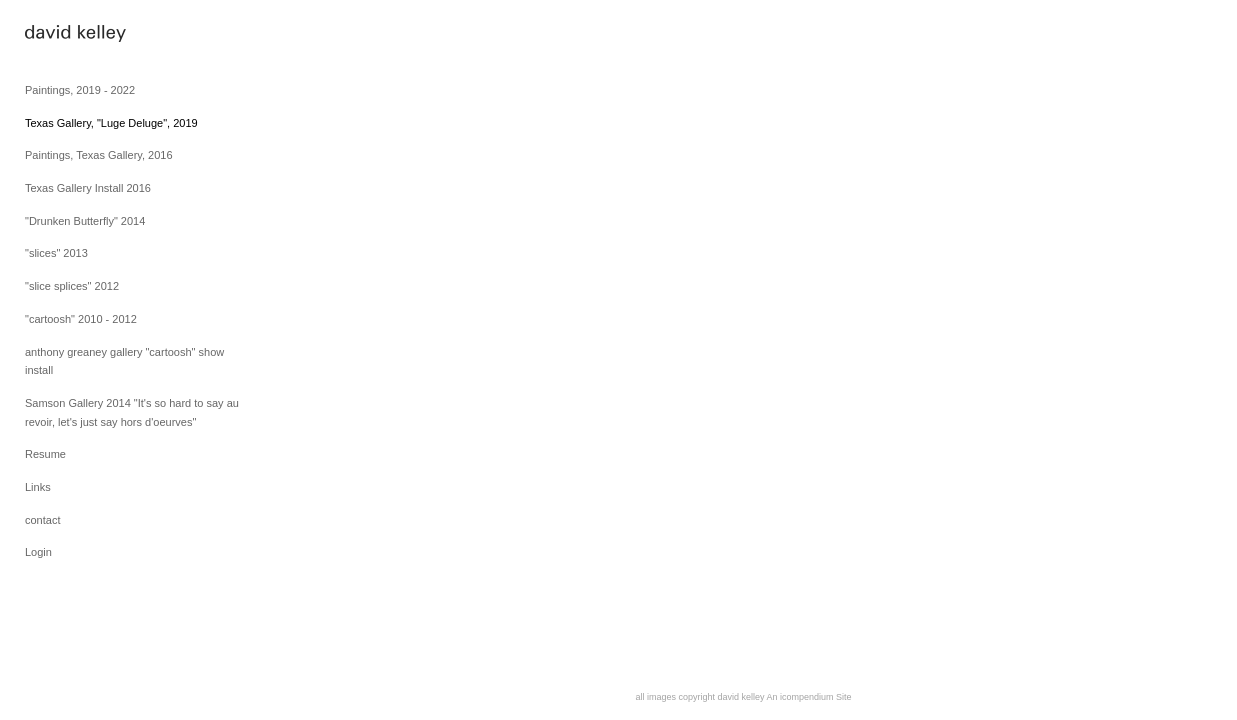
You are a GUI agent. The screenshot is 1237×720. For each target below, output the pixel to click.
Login (38, 552)
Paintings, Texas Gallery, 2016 (99, 155)
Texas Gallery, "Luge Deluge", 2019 (111, 123)
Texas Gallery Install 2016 (88, 188)
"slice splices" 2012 (72, 286)
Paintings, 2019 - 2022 (80, 90)
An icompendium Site (809, 697)
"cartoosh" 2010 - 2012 (81, 319)
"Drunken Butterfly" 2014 (85, 221)
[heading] (75, 35)
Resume (45, 454)
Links (38, 487)
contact (42, 520)
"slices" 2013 (56, 253)
